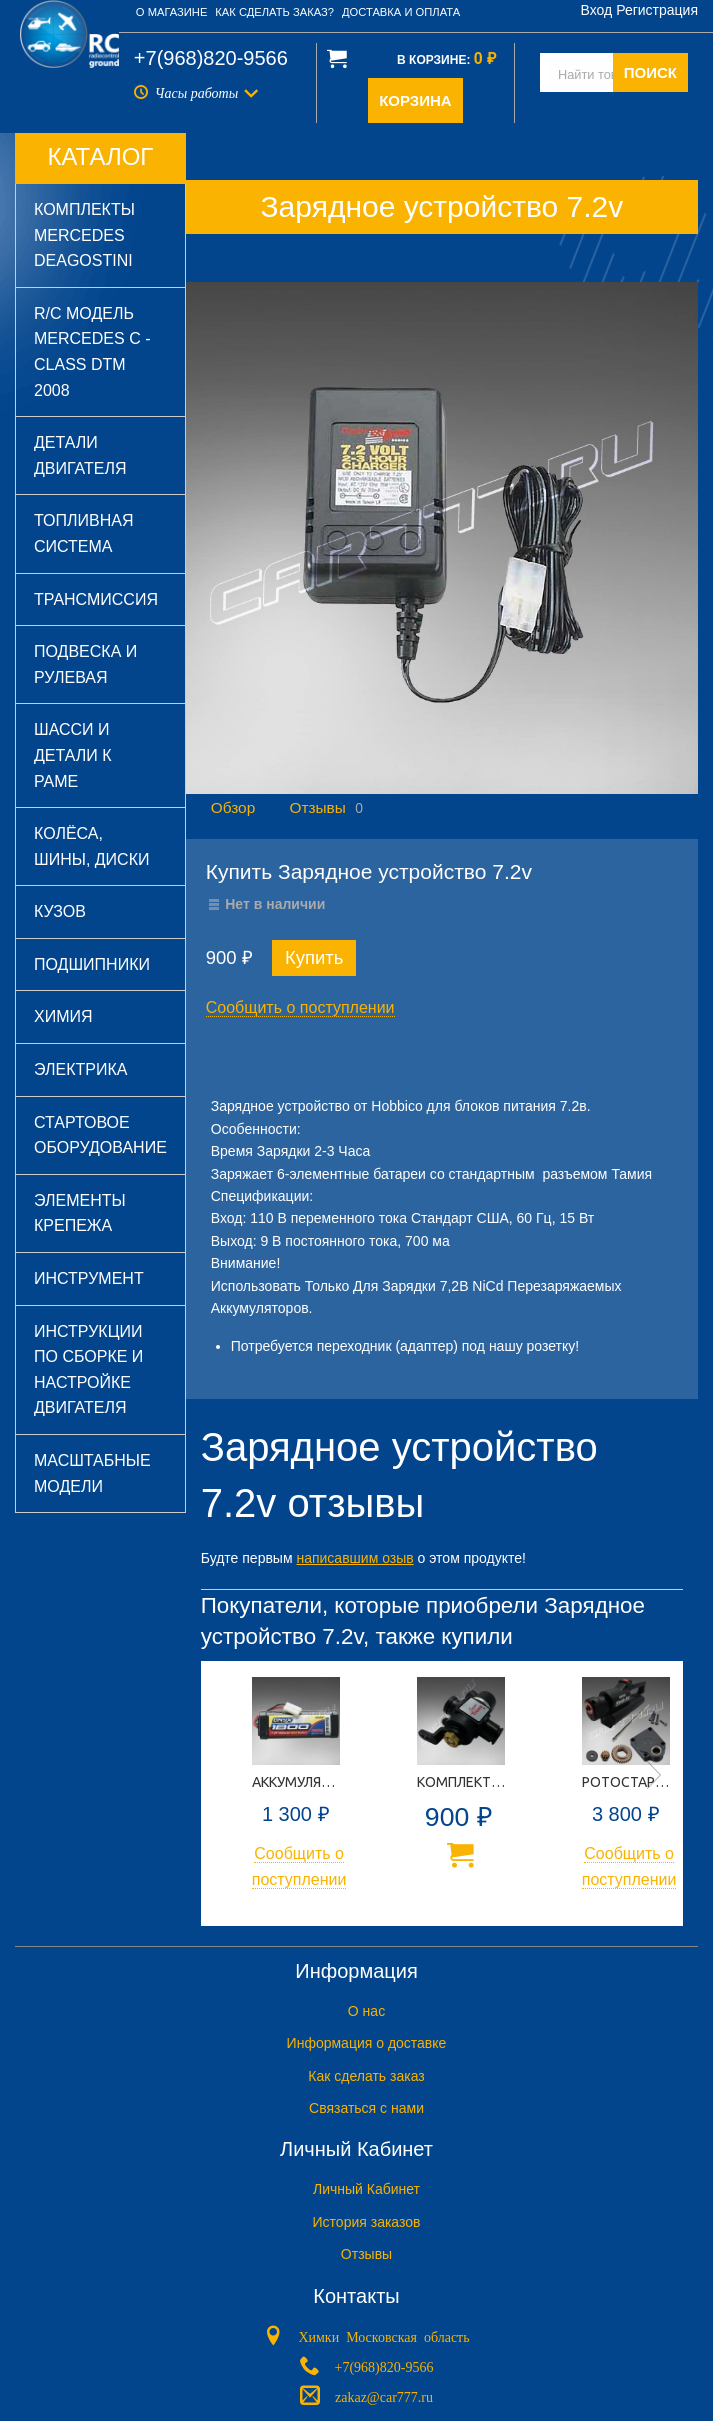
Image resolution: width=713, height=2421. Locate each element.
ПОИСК (650, 72)
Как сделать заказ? (274, 12)
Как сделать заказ (366, 2076)
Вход (597, 10)
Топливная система (83, 533)
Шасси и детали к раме (73, 755)
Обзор (233, 807)
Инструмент (89, 1278)
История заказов (367, 2222)
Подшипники (92, 964)
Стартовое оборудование (100, 1135)
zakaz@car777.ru (384, 2395)
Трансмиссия (96, 599)
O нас (366, 2011)
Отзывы (317, 807)
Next (654, 1775)
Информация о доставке (367, 2043)
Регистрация (657, 10)
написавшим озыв (354, 1558)
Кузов (60, 911)
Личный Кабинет (366, 2189)
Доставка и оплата (401, 12)
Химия (63, 1016)
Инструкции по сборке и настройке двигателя (88, 1370)
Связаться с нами (366, 2108)
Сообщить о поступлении (300, 1007)
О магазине (172, 12)
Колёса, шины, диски (91, 846)
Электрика (80, 1069)
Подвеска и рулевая (85, 664)
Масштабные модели (92, 1473)
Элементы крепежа (80, 1213)
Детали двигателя (80, 455)
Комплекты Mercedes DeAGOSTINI (84, 235)
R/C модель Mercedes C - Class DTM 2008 (92, 352)
